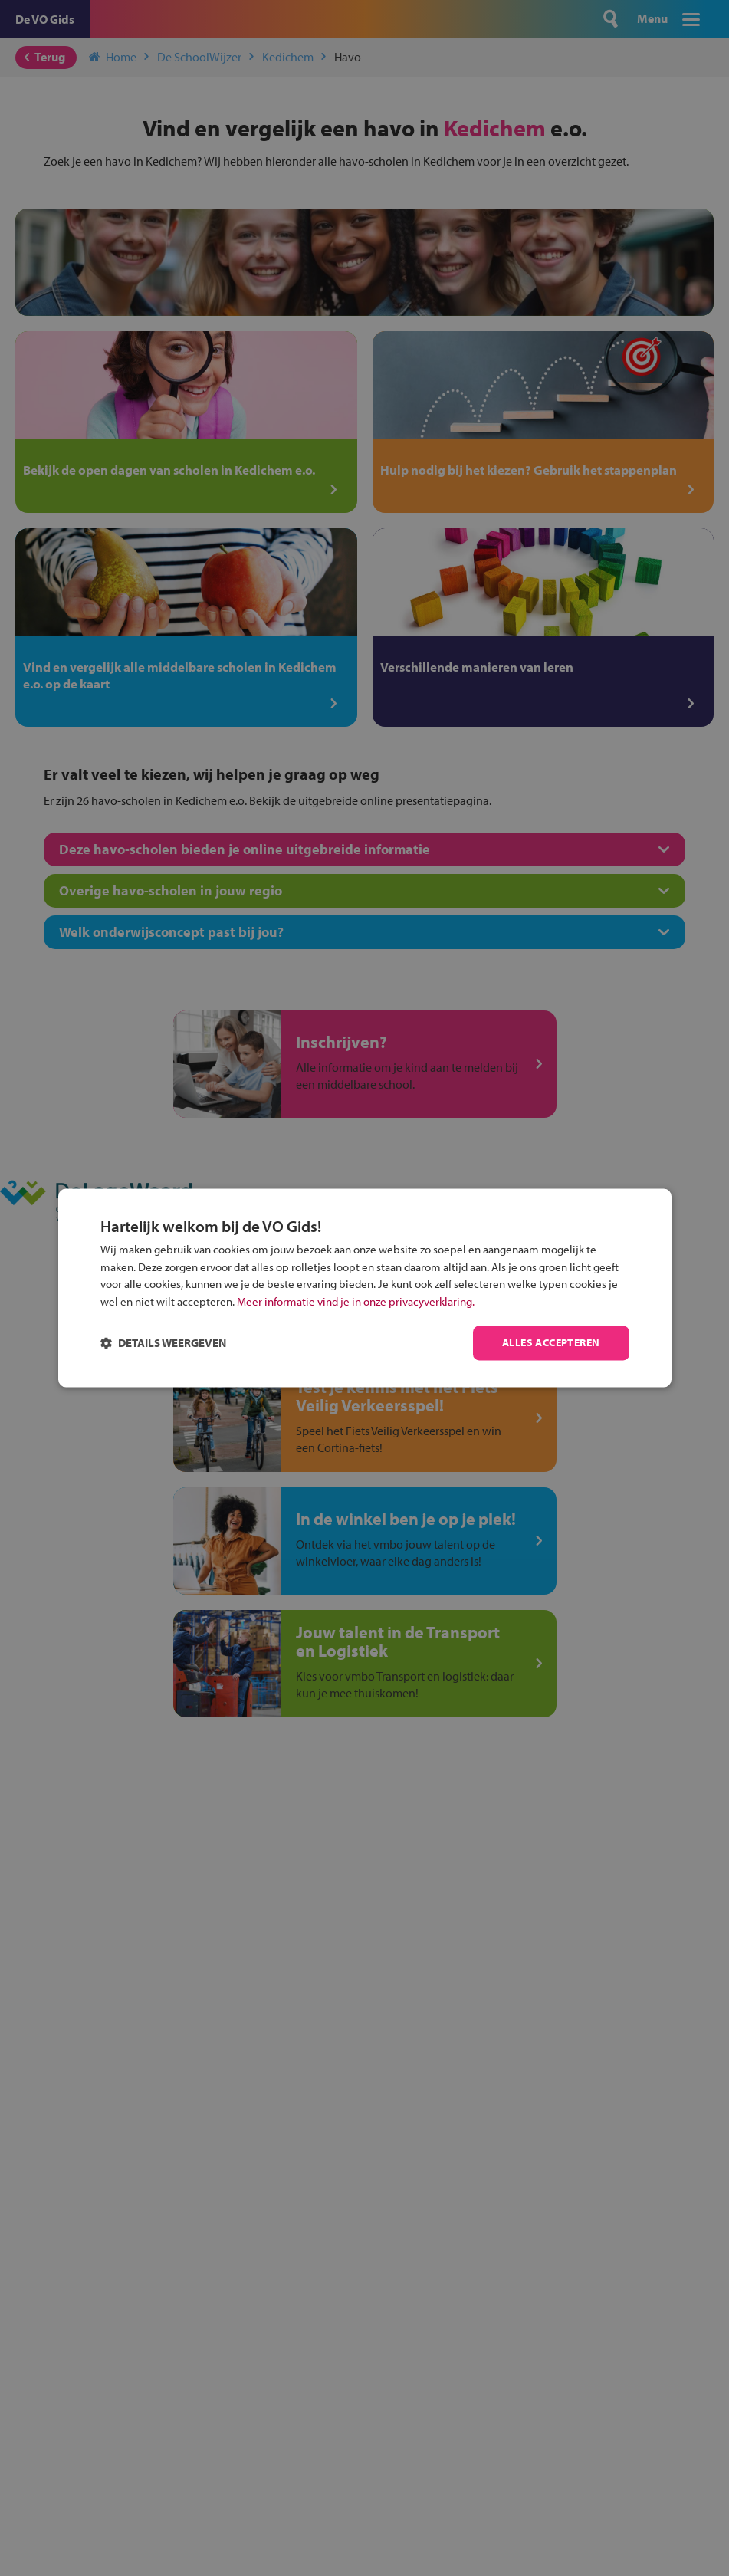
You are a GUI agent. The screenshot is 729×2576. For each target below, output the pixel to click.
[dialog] (365, 1287)
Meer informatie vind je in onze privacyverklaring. (356, 1301)
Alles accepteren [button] (550, 1343)
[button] (163, 1343)
